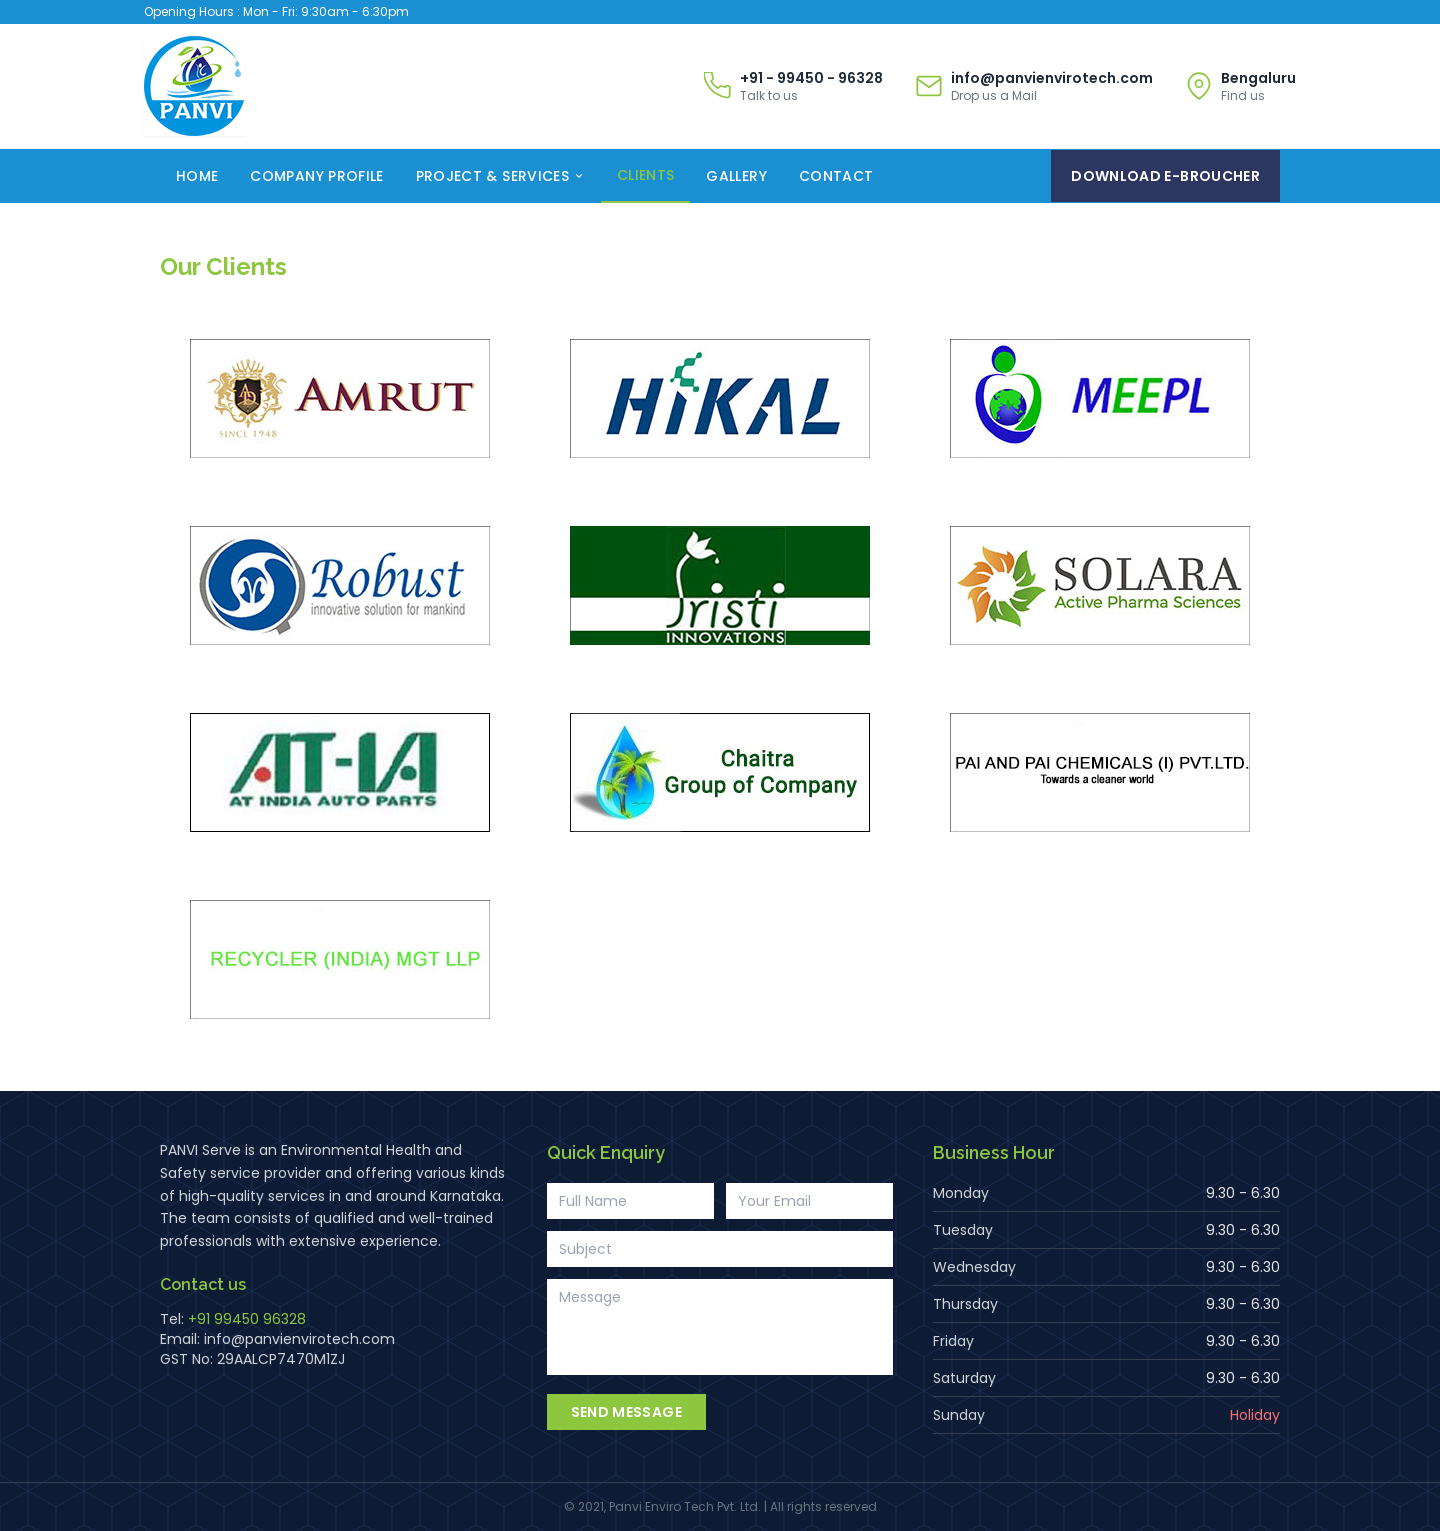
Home (197, 176)
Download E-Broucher (1165, 176)
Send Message (626, 1412)
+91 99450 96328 (247, 1319)
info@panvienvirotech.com (299, 1339)
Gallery (736, 176)
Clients (645, 175)
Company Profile (316, 176)
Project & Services (500, 176)
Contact (836, 176)
